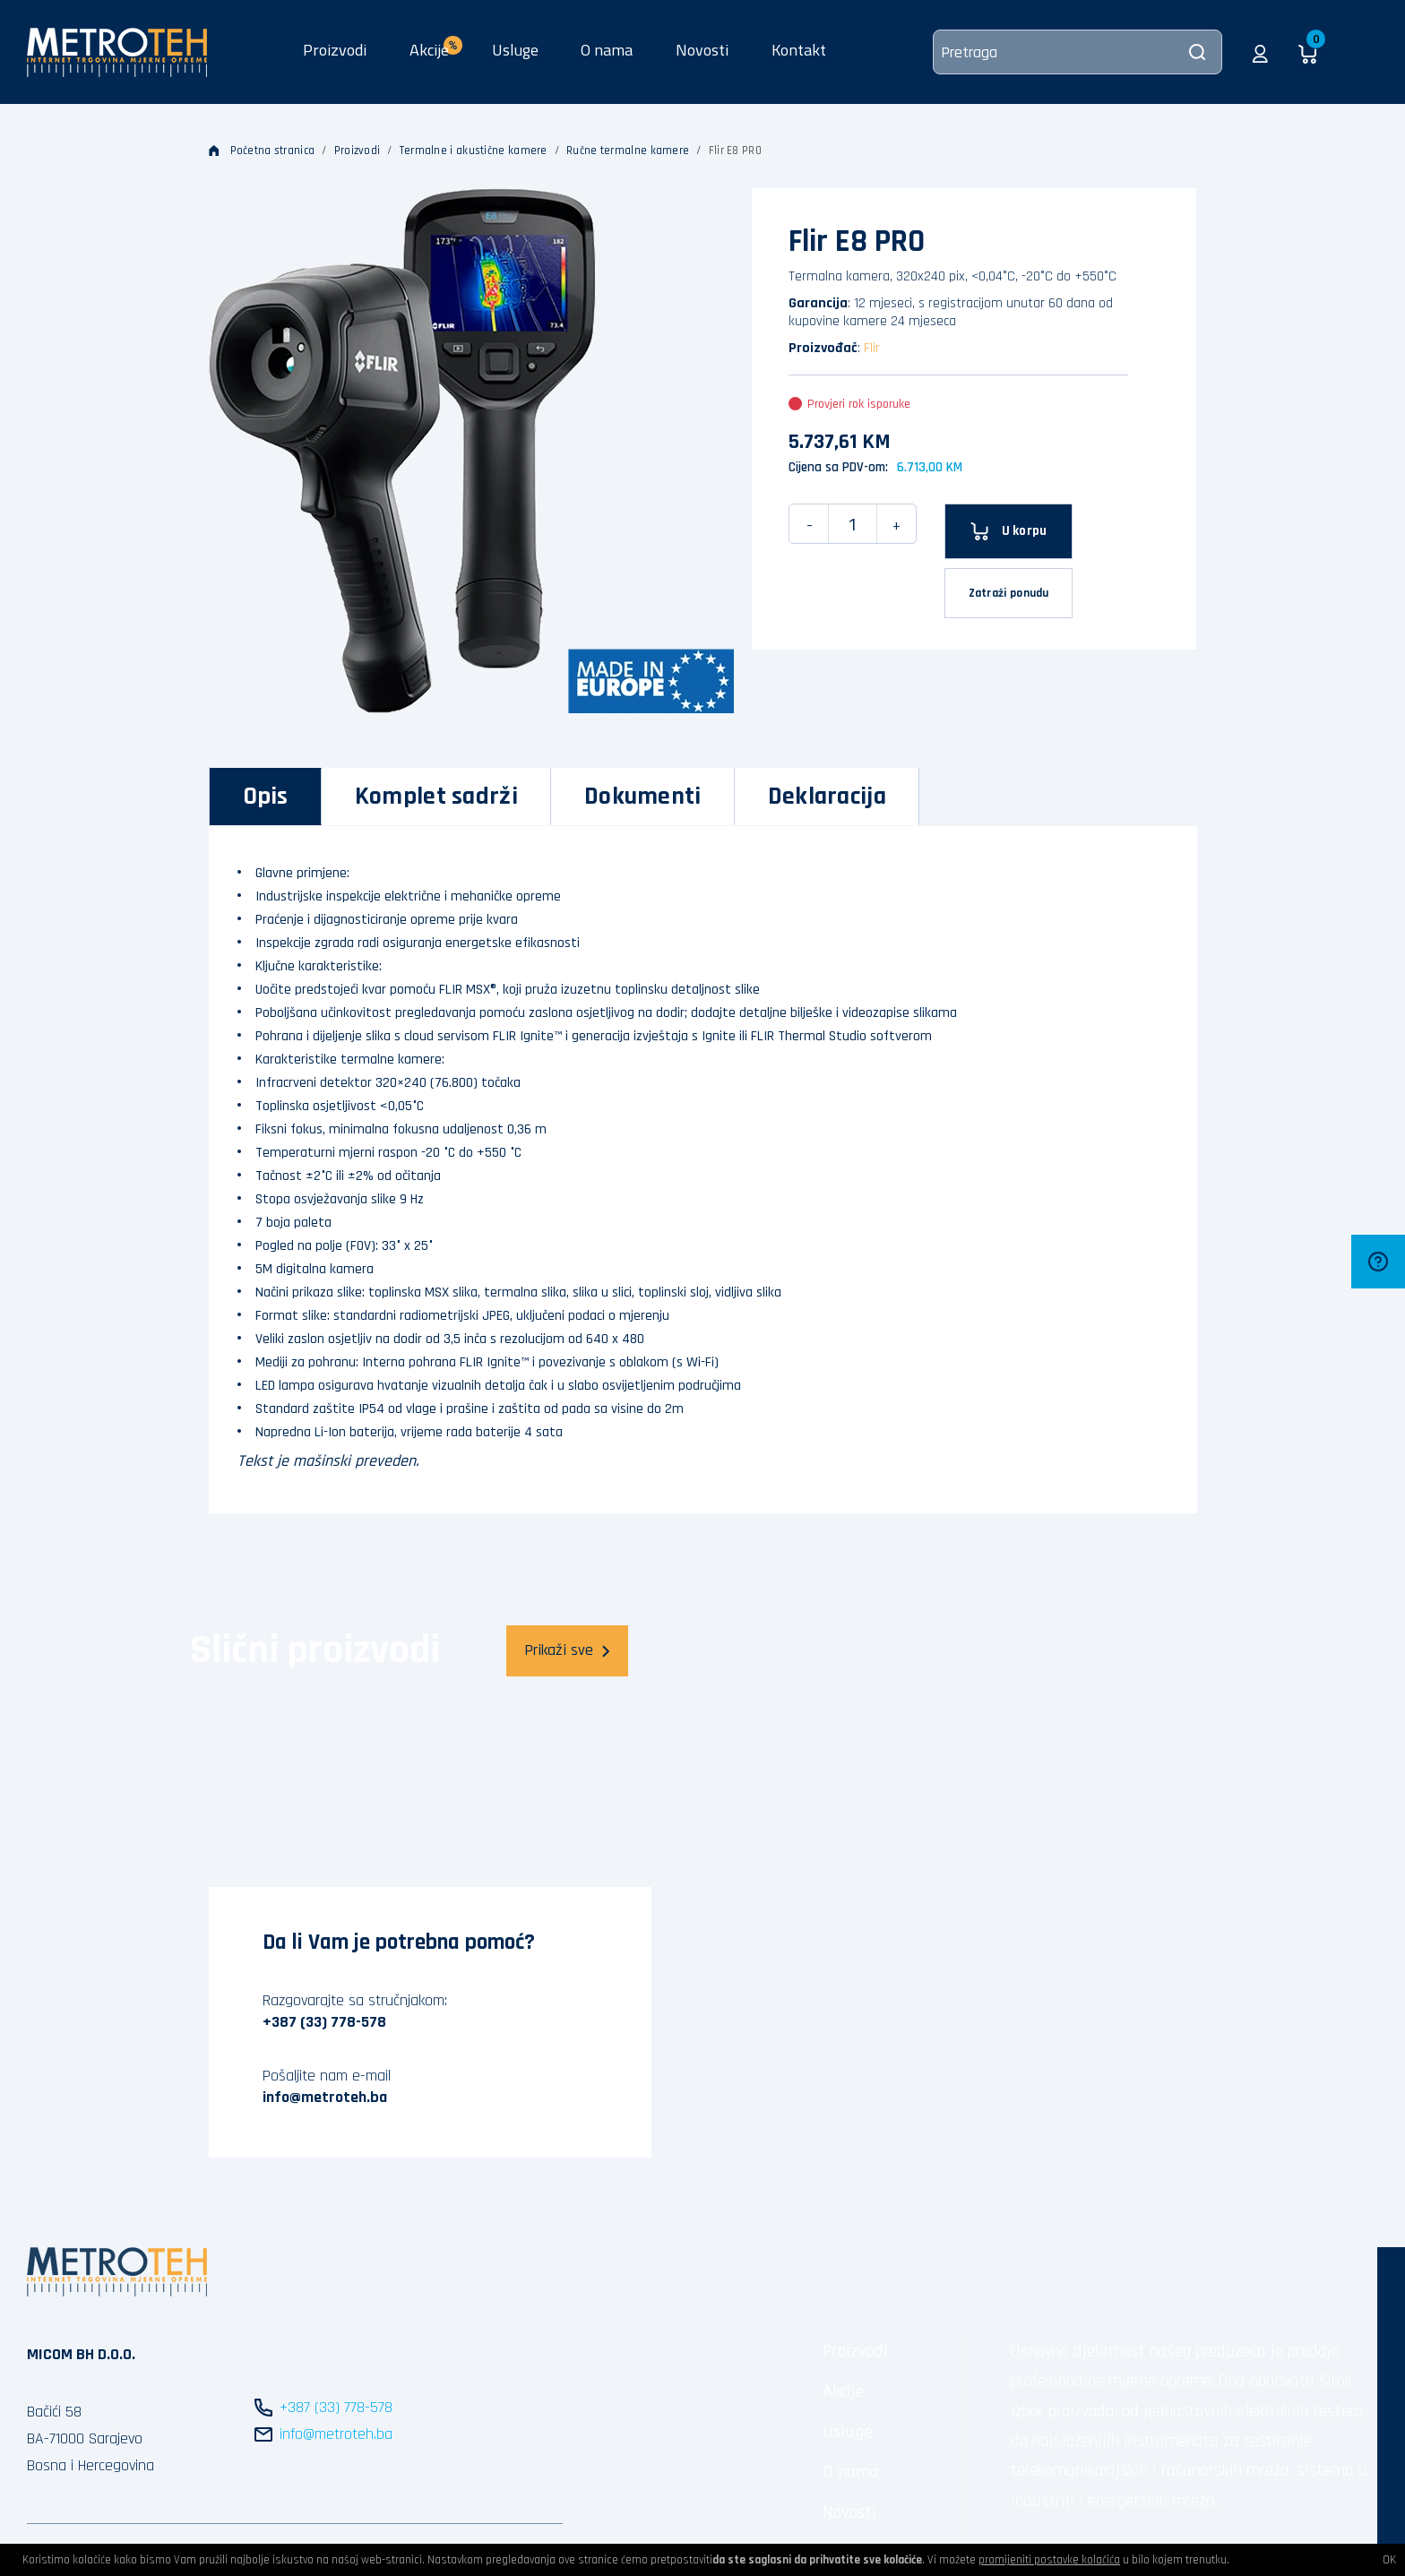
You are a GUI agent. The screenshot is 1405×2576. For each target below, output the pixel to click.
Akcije (843, 2391)
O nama (607, 50)
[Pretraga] (1077, 52)
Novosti (702, 50)
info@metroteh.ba (325, 2097)
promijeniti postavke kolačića (1049, 2560)
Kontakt (798, 50)
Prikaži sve (567, 1650)
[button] (1260, 52)
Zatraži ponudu (1009, 593)
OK (1389, 2560)
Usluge (515, 50)
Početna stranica (262, 150)
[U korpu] (1008, 531)
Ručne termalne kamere (627, 150)
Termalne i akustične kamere (473, 150)
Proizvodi (334, 50)
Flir (872, 348)
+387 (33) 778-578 (324, 2022)
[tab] (266, 796)
